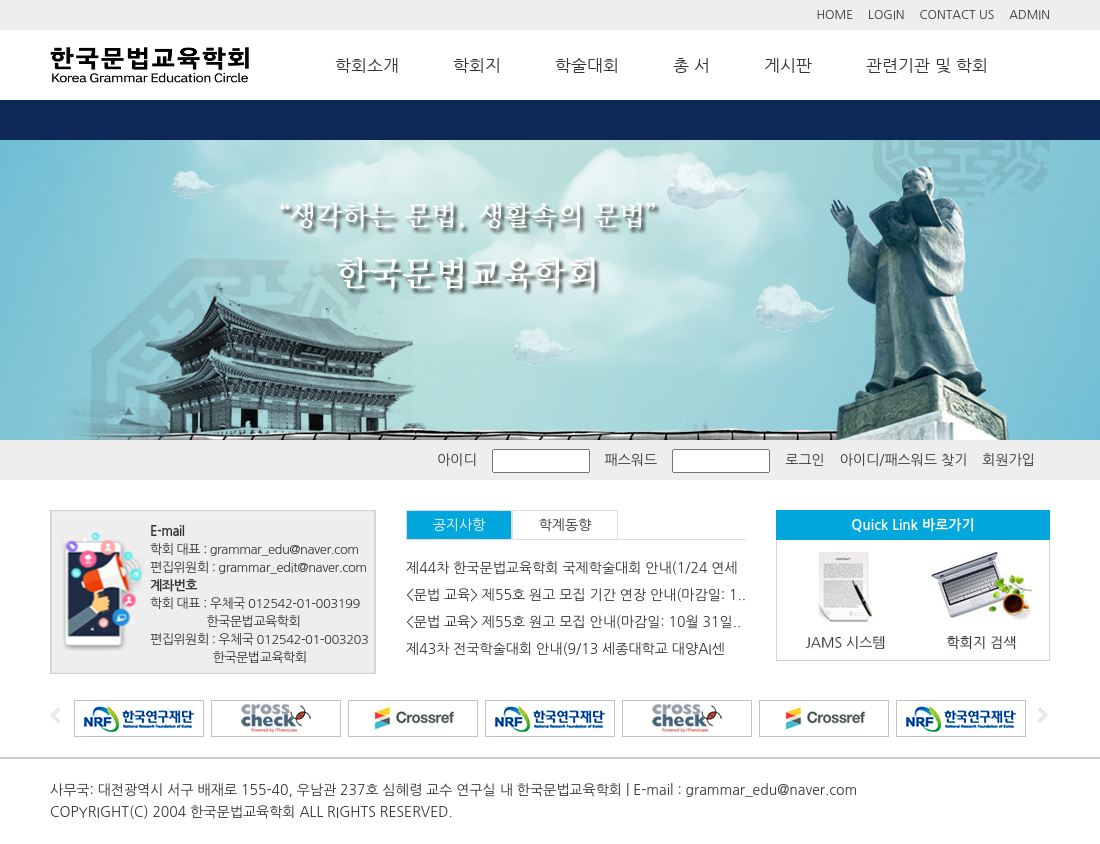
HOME (834, 15)
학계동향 (565, 525)
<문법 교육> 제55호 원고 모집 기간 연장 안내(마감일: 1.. (576, 595)
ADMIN (1029, 15)
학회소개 (367, 65)
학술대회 (587, 65)
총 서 (691, 65)
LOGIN (886, 15)
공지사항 (459, 525)
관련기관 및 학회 (927, 65)
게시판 (788, 65)
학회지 (477, 65)
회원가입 (1008, 460)
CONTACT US (957, 15)
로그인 (804, 460)
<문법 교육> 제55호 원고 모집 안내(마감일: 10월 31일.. (573, 622)
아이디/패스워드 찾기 (904, 460)
